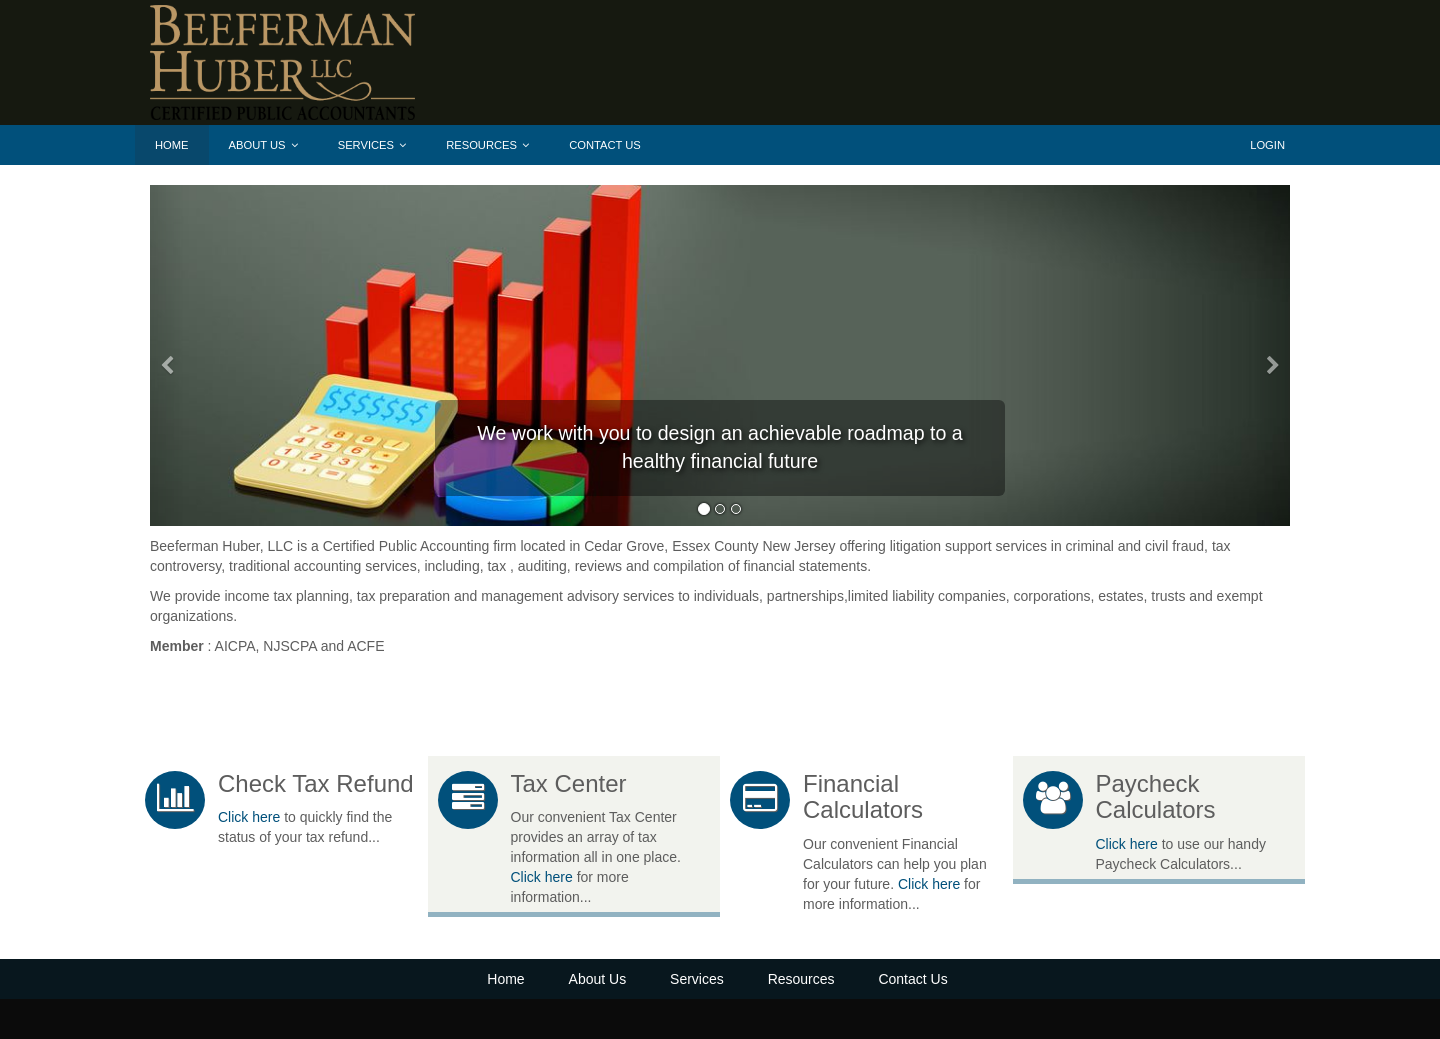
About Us (263, 145)
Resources (487, 145)
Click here (249, 817)
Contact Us (605, 145)
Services (372, 145)
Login (1267, 145)
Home (172, 145)
